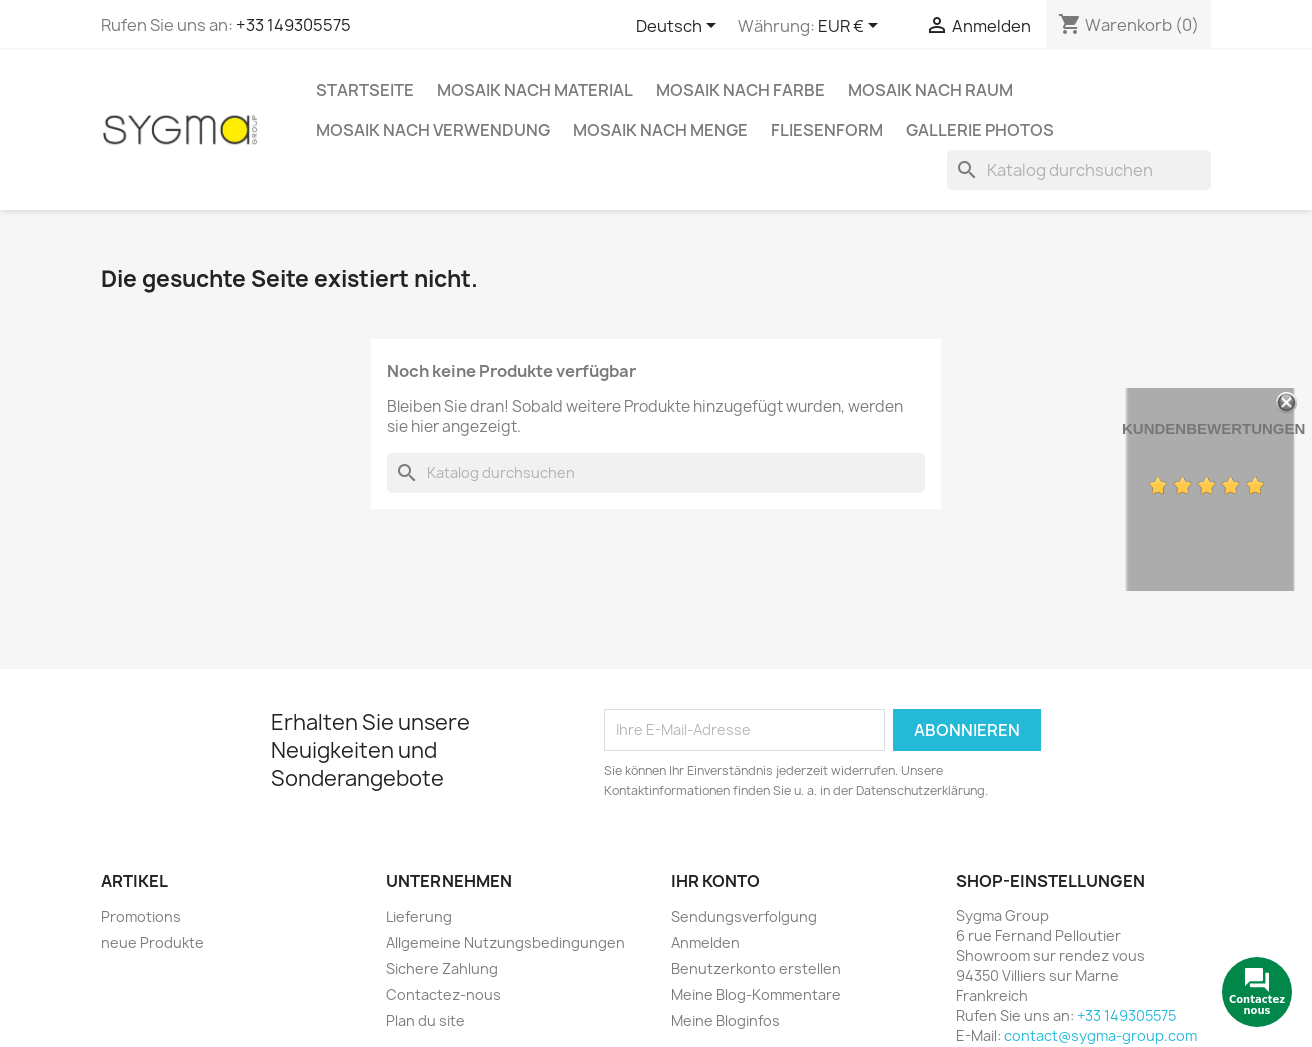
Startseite (365, 90)
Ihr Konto (715, 881)
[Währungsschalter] (851, 27)
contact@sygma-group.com (1100, 1035)
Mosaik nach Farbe (740, 90)
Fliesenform (827, 130)
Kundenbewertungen (1213, 428)
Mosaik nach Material (535, 90)
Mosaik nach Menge (660, 130)
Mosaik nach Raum (930, 90)
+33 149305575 (293, 25)
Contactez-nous (443, 994)
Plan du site (425, 1020)
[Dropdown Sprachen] (679, 27)
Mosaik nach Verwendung (433, 130)
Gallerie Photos (980, 130)
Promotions (141, 916)
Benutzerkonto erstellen (756, 968)
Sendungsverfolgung (744, 916)
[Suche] (1079, 170)
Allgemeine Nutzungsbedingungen (505, 942)
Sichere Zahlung (442, 968)
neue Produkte (152, 942)
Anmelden (705, 942)
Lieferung (419, 916)
